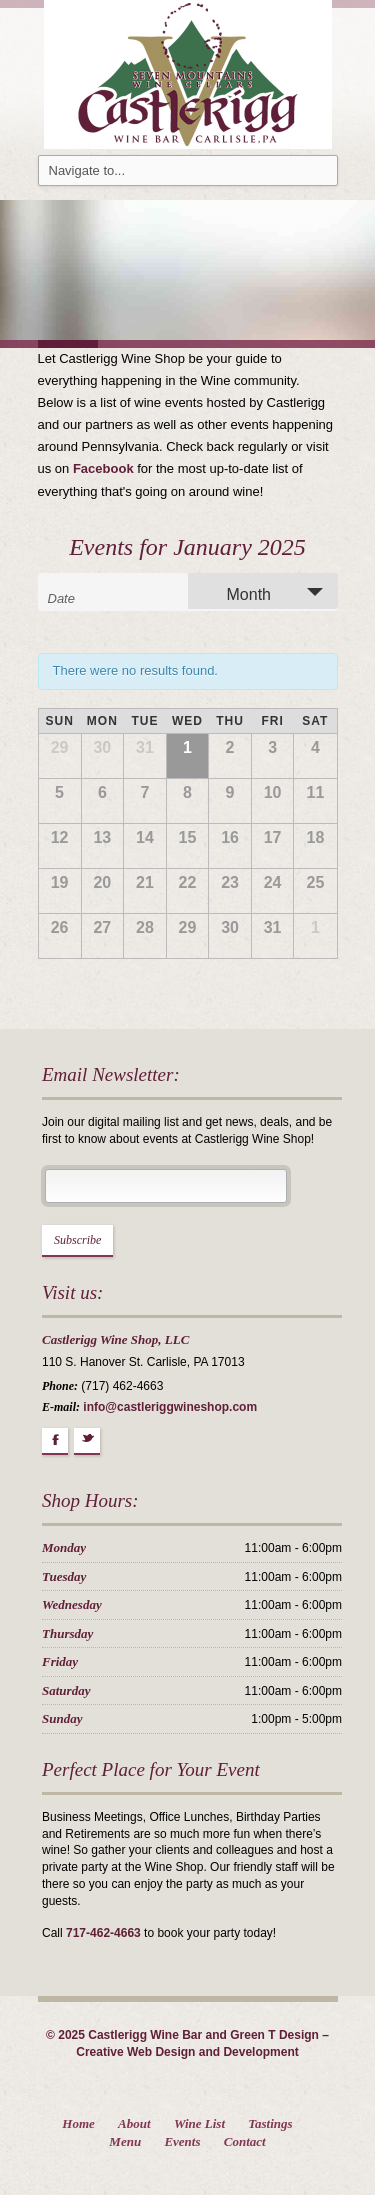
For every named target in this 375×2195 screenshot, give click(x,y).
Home (78, 2123)
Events (182, 2141)
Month (237, 593)
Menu (125, 2141)
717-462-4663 (103, 1933)
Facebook (103, 468)
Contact (245, 2141)
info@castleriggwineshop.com (170, 1407)
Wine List (199, 2123)
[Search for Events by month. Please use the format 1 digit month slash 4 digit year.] (98, 597)
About (134, 2123)
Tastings (270, 2123)
